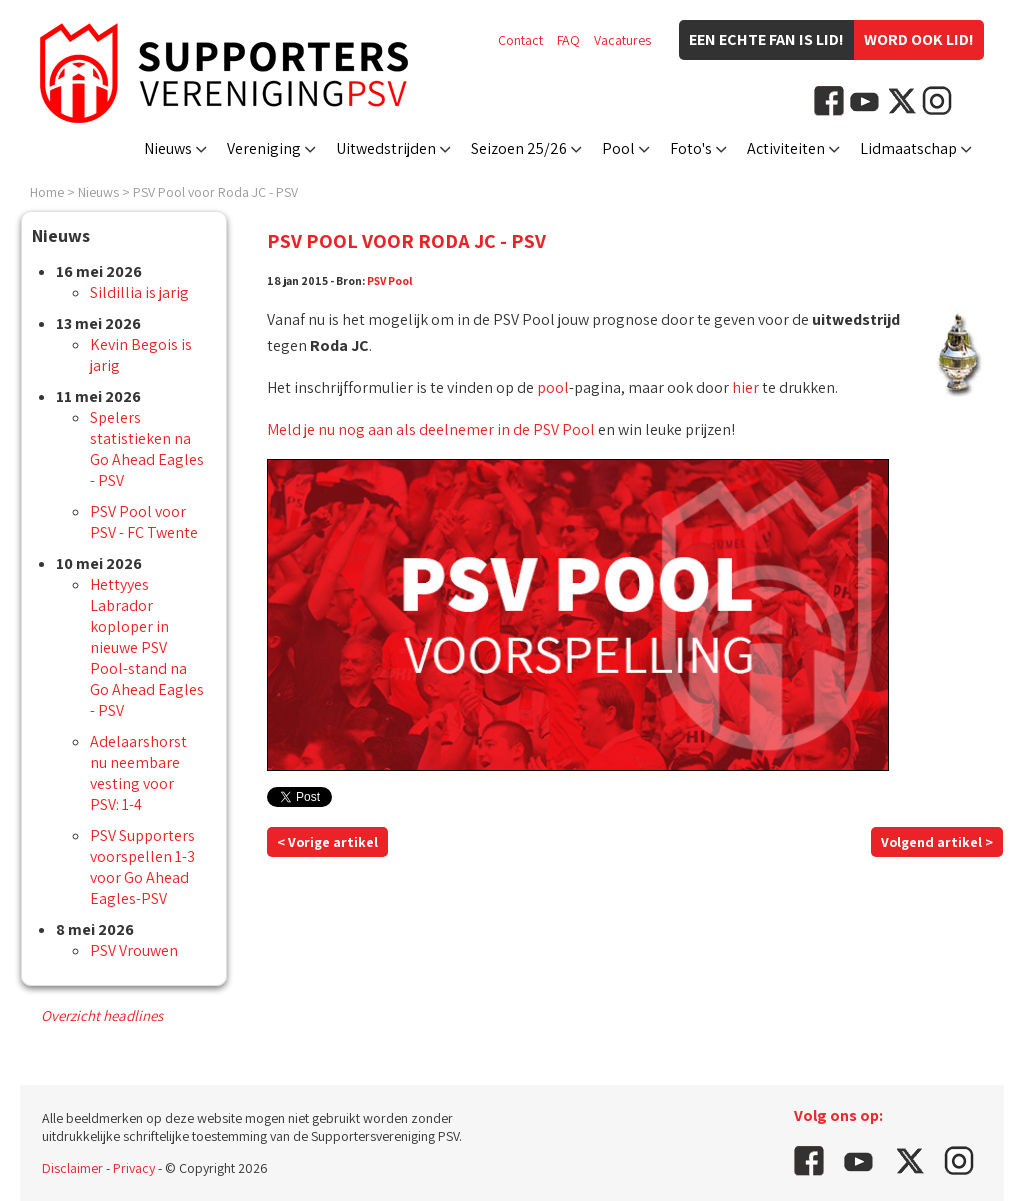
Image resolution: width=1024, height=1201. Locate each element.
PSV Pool (390, 280)
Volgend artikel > (937, 842)
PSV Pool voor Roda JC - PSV (215, 192)
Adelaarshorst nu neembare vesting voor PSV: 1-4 (138, 773)
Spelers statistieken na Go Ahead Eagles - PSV (147, 449)
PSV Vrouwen (134, 950)
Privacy (134, 1168)
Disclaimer (72, 1168)
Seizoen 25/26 (519, 148)
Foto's (691, 148)
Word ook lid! (919, 39)
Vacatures (622, 40)
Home (47, 192)
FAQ (568, 40)
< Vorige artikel (327, 842)
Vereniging (264, 148)
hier (745, 387)
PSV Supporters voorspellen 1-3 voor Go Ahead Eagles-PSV (142, 867)
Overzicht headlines (102, 1015)
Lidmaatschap (908, 148)
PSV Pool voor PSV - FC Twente (144, 522)
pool (553, 387)
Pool (618, 148)
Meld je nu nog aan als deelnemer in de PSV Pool (431, 429)
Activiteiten (786, 148)
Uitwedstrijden (386, 148)
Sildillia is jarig (139, 292)
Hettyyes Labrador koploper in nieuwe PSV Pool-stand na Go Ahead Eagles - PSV (147, 647)
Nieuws (168, 148)
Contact (520, 40)
